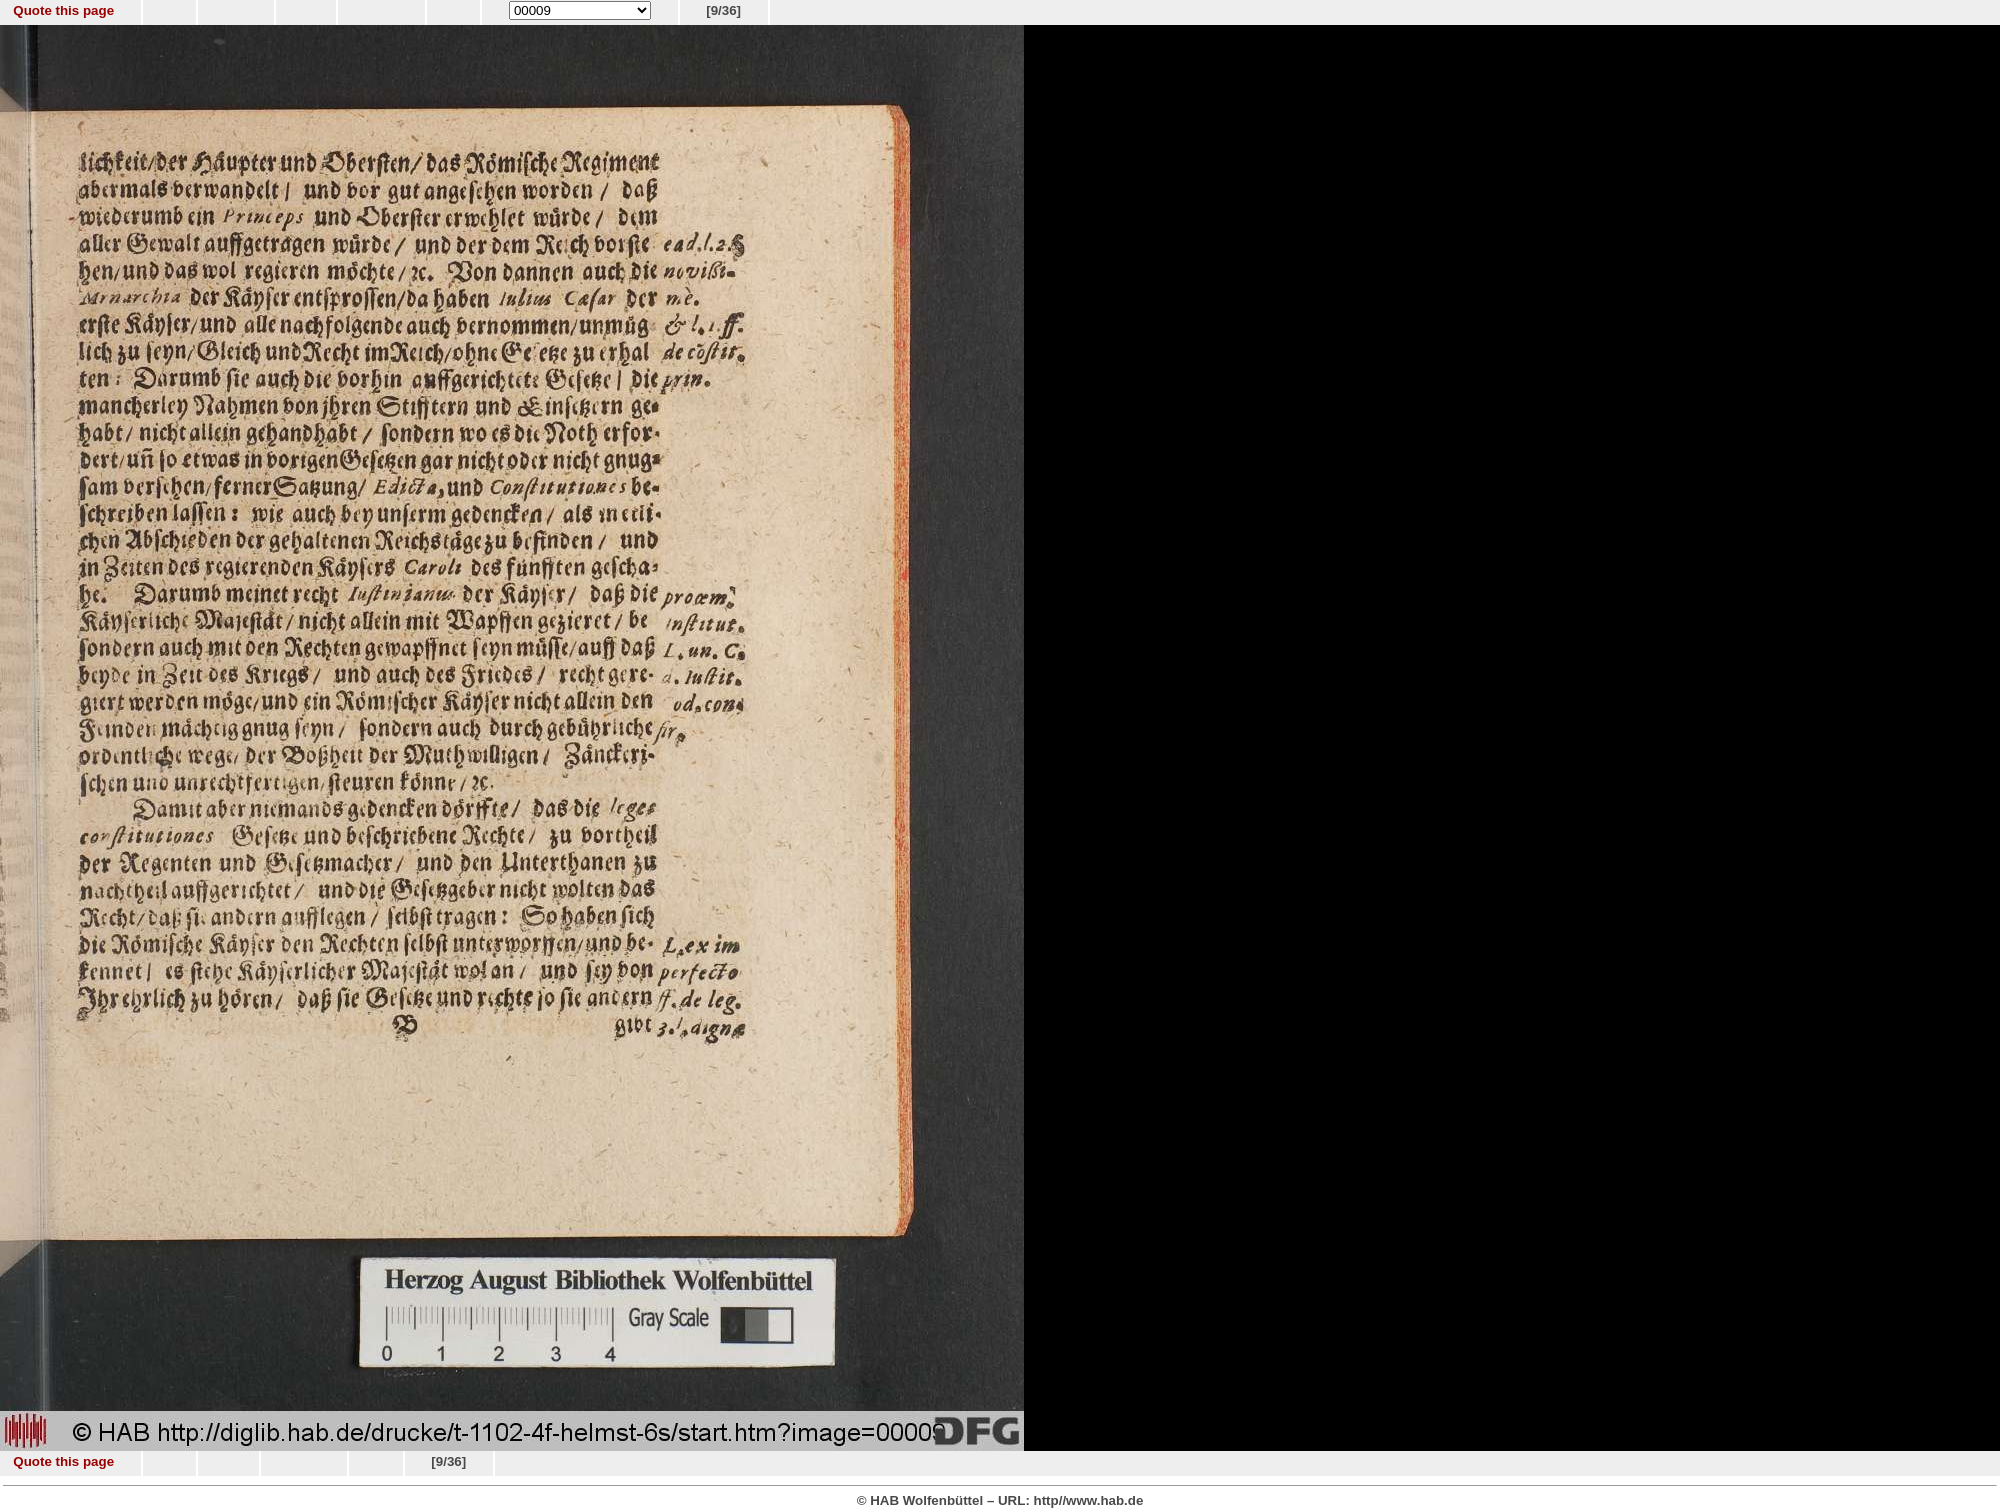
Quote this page (63, 10)
